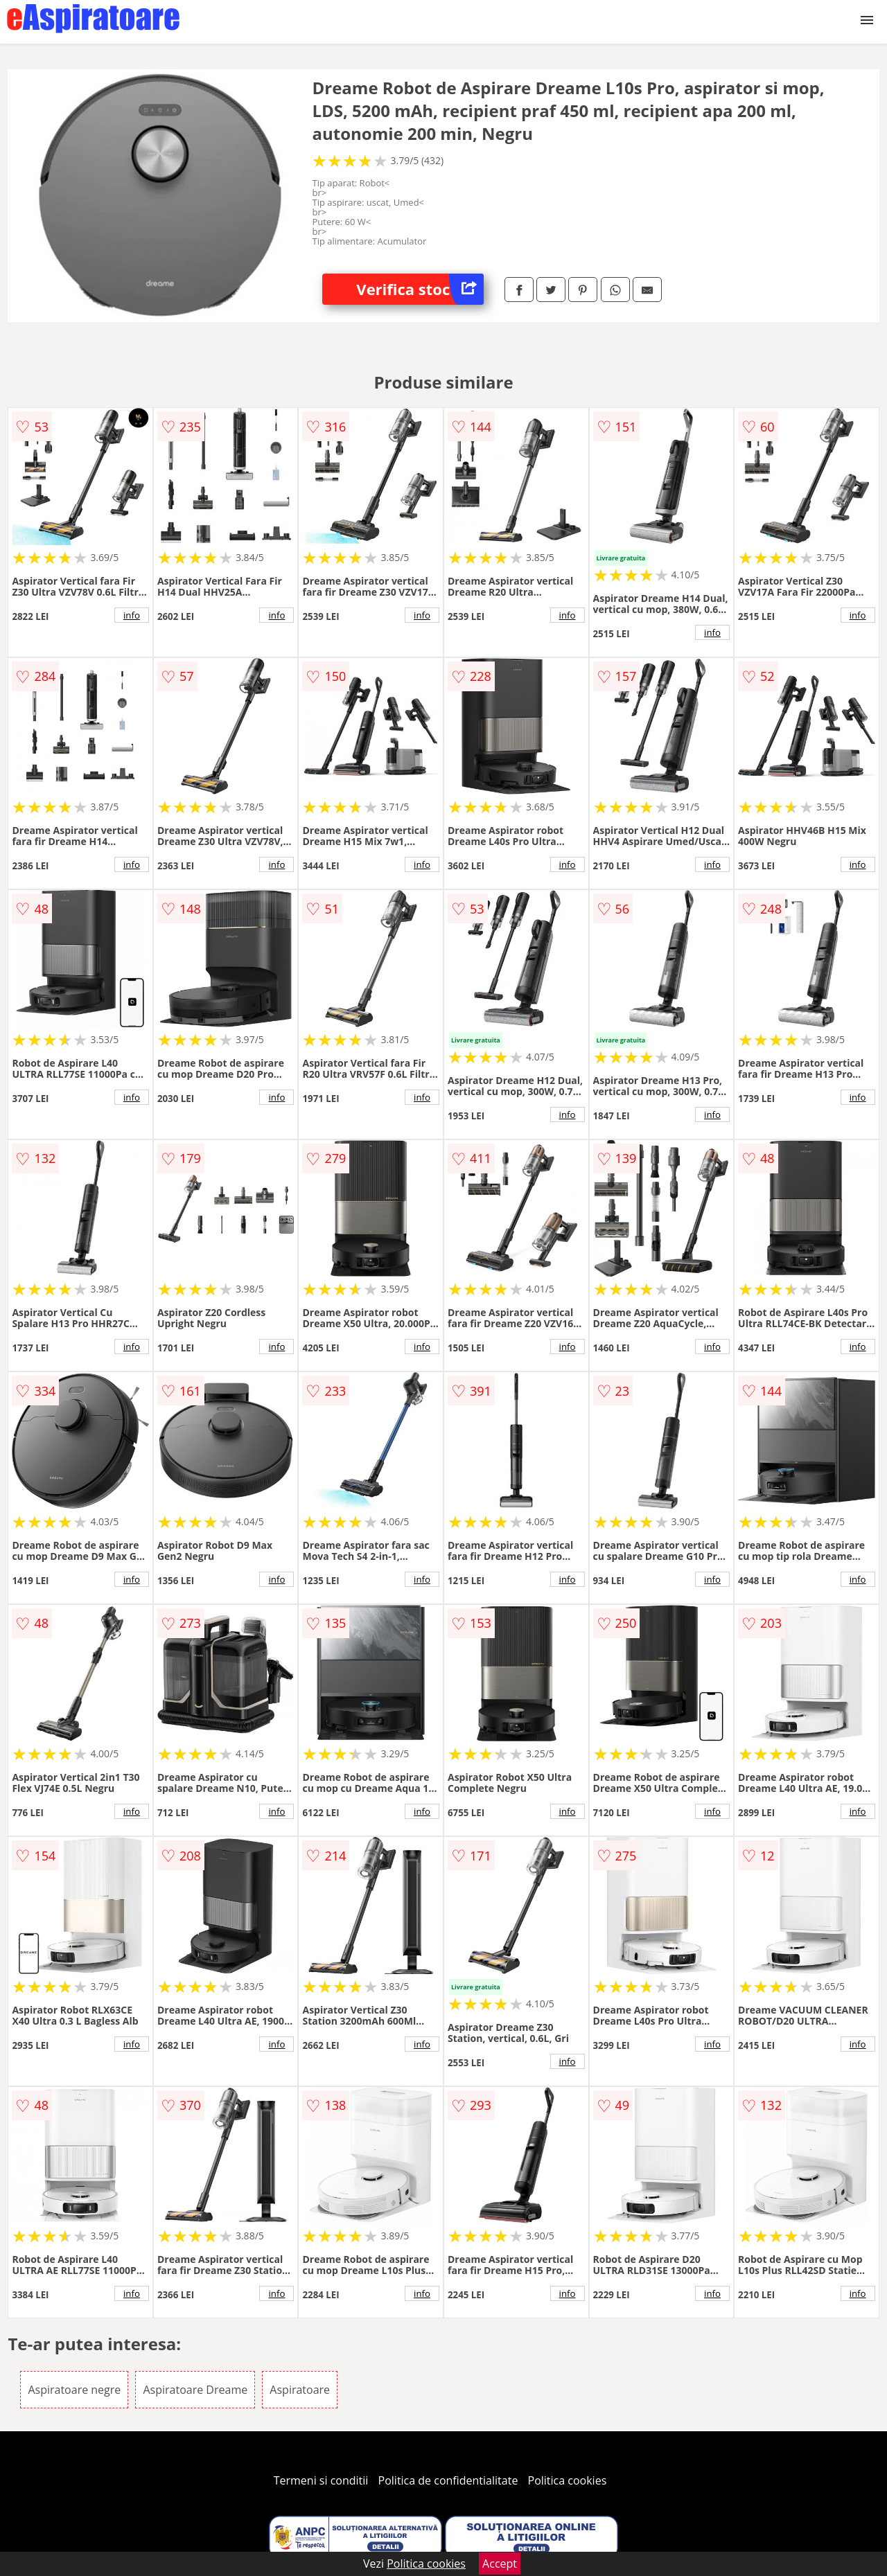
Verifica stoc (420, 289)
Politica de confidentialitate (448, 2480)
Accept (499, 2563)
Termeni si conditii (321, 2480)
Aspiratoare (300, 2389)
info (131, 615)
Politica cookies (567, 2480)
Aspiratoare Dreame (195, 2389)
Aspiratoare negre (74, 2389)
